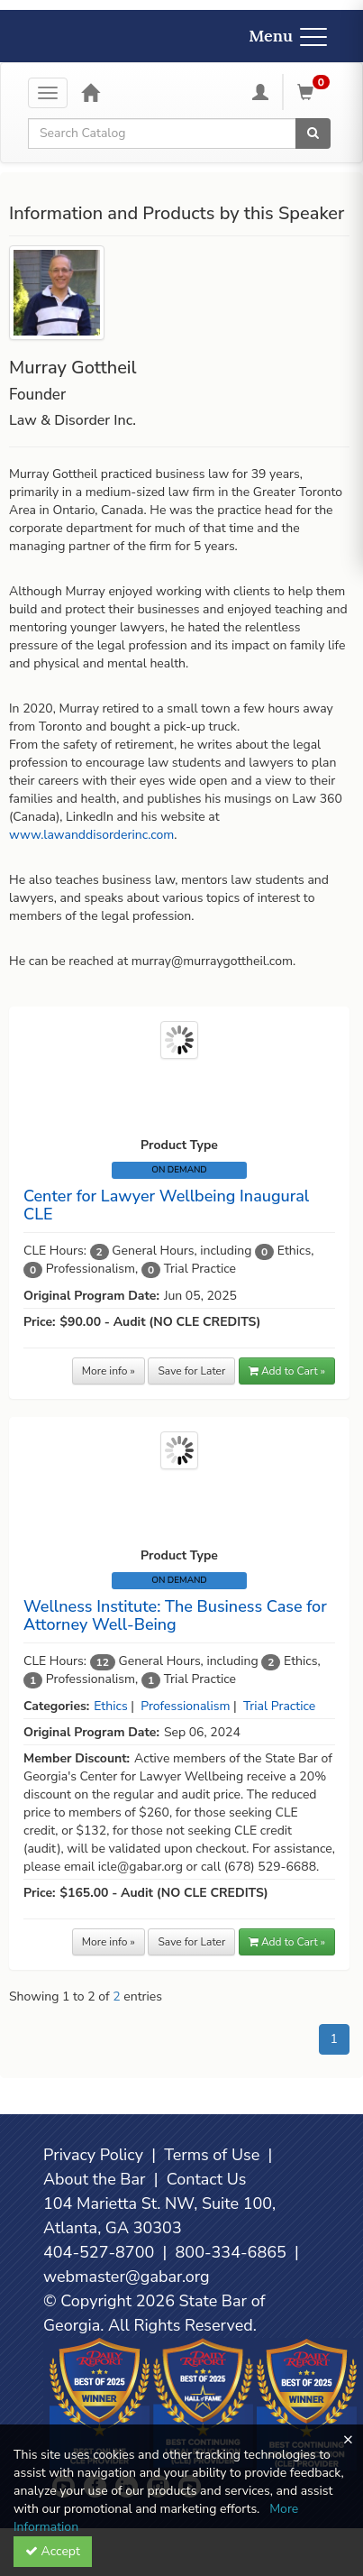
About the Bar (94, 2179)
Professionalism (185, 1706)
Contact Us (207, 2179)
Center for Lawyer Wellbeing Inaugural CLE (166, 1205)
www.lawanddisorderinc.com (91, 834)
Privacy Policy (93, 2155)
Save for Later (191, 1371)
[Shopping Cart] (316, 92)
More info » (108, 1371)
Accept (52, 2551)
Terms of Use (211, 2155)
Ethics (110, 1706)
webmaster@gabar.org (126, 2276)
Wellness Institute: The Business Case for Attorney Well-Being (175, 1615)
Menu (288, 35)
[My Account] (260, 92)
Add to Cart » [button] (287, 1371)
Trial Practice (279, 1706)
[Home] (90, 92)
